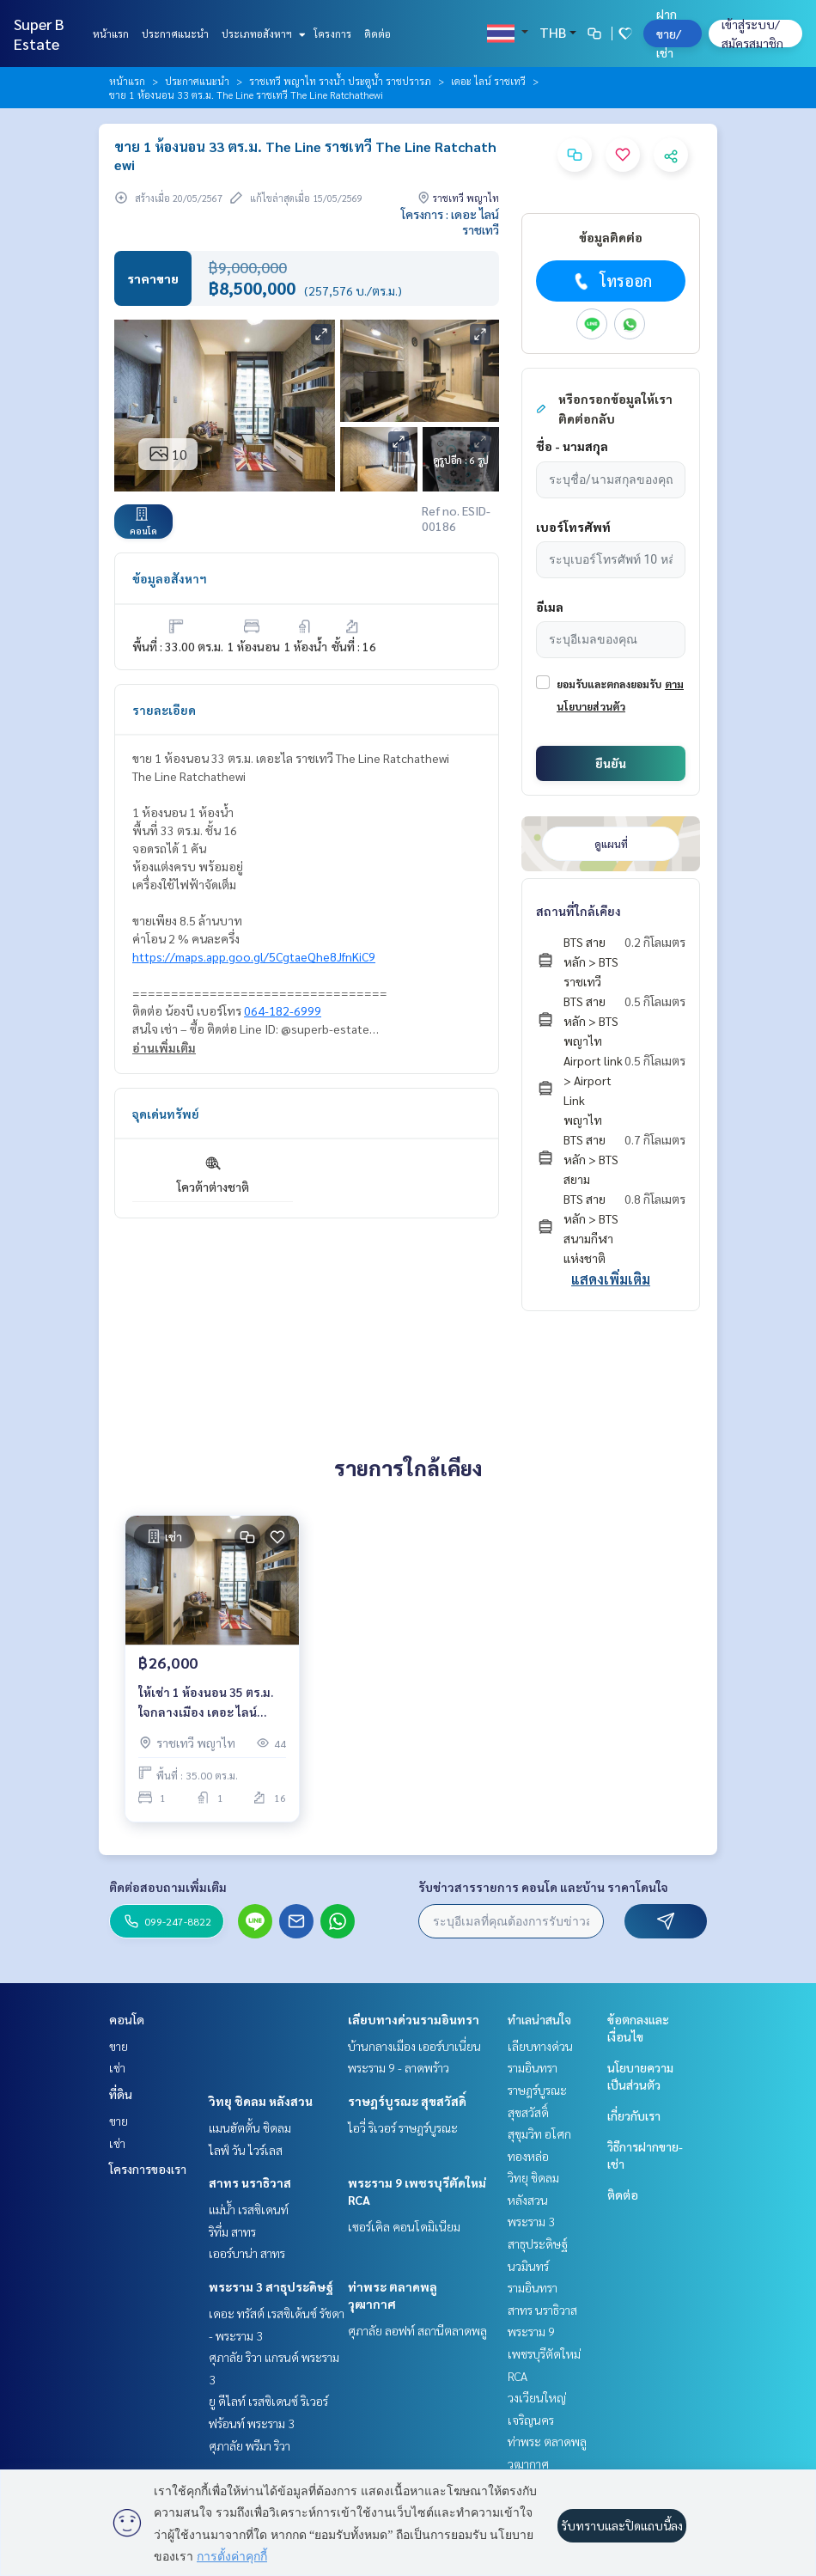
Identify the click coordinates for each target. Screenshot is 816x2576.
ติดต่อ (377, 33)
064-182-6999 (282, 1010)
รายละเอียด (164, 709)
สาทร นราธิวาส (250, 2182)
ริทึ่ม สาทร (232, 2231)
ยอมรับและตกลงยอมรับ (609, 684)
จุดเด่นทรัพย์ (165, 1113)
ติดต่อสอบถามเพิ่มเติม (168, 1887)
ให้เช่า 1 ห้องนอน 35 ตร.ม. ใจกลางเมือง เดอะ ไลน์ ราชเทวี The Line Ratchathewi (205, 1702)
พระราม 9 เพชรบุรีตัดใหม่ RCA (544, 2353)
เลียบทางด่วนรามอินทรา (413, 2019)
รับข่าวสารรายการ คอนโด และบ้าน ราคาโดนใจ (543, 1887)
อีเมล (549, 606)
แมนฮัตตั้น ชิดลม (250, 2127)
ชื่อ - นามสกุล (572, 446)
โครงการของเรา (147, 2168)
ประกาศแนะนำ (175, 33)
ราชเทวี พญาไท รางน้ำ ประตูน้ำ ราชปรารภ (340, 81)
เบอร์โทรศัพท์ (573, 526)
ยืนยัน (610, 763)
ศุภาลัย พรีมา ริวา (249, 2445)
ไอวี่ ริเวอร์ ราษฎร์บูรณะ (403, 2127)
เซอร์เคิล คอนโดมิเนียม (404, 2226)
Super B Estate (39, 33)
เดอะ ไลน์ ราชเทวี (488, 81)
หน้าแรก (111, 33)
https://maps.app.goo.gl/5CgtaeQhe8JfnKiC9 (253, 956)
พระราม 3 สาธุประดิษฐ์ (271, 2286)
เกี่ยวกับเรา (634, 2115)
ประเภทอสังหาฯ (261, 33)
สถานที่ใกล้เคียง (578, 911)
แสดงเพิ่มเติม (610, 1279)
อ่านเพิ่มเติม (164, 1047)
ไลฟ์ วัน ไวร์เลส (246, 2150)
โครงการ (332, 33)
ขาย (118, 2046)
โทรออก (611, 281)
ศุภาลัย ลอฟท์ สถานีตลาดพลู (417, 2330)
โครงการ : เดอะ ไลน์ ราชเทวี (450, 221)
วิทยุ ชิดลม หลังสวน (261, 2101)
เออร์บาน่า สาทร (247, 2253)
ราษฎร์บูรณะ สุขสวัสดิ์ (407, 2101)
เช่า (117, 2067)
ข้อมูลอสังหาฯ (169, 578)
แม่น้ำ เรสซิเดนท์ (249, 2209)
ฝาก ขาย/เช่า (668, 33)
